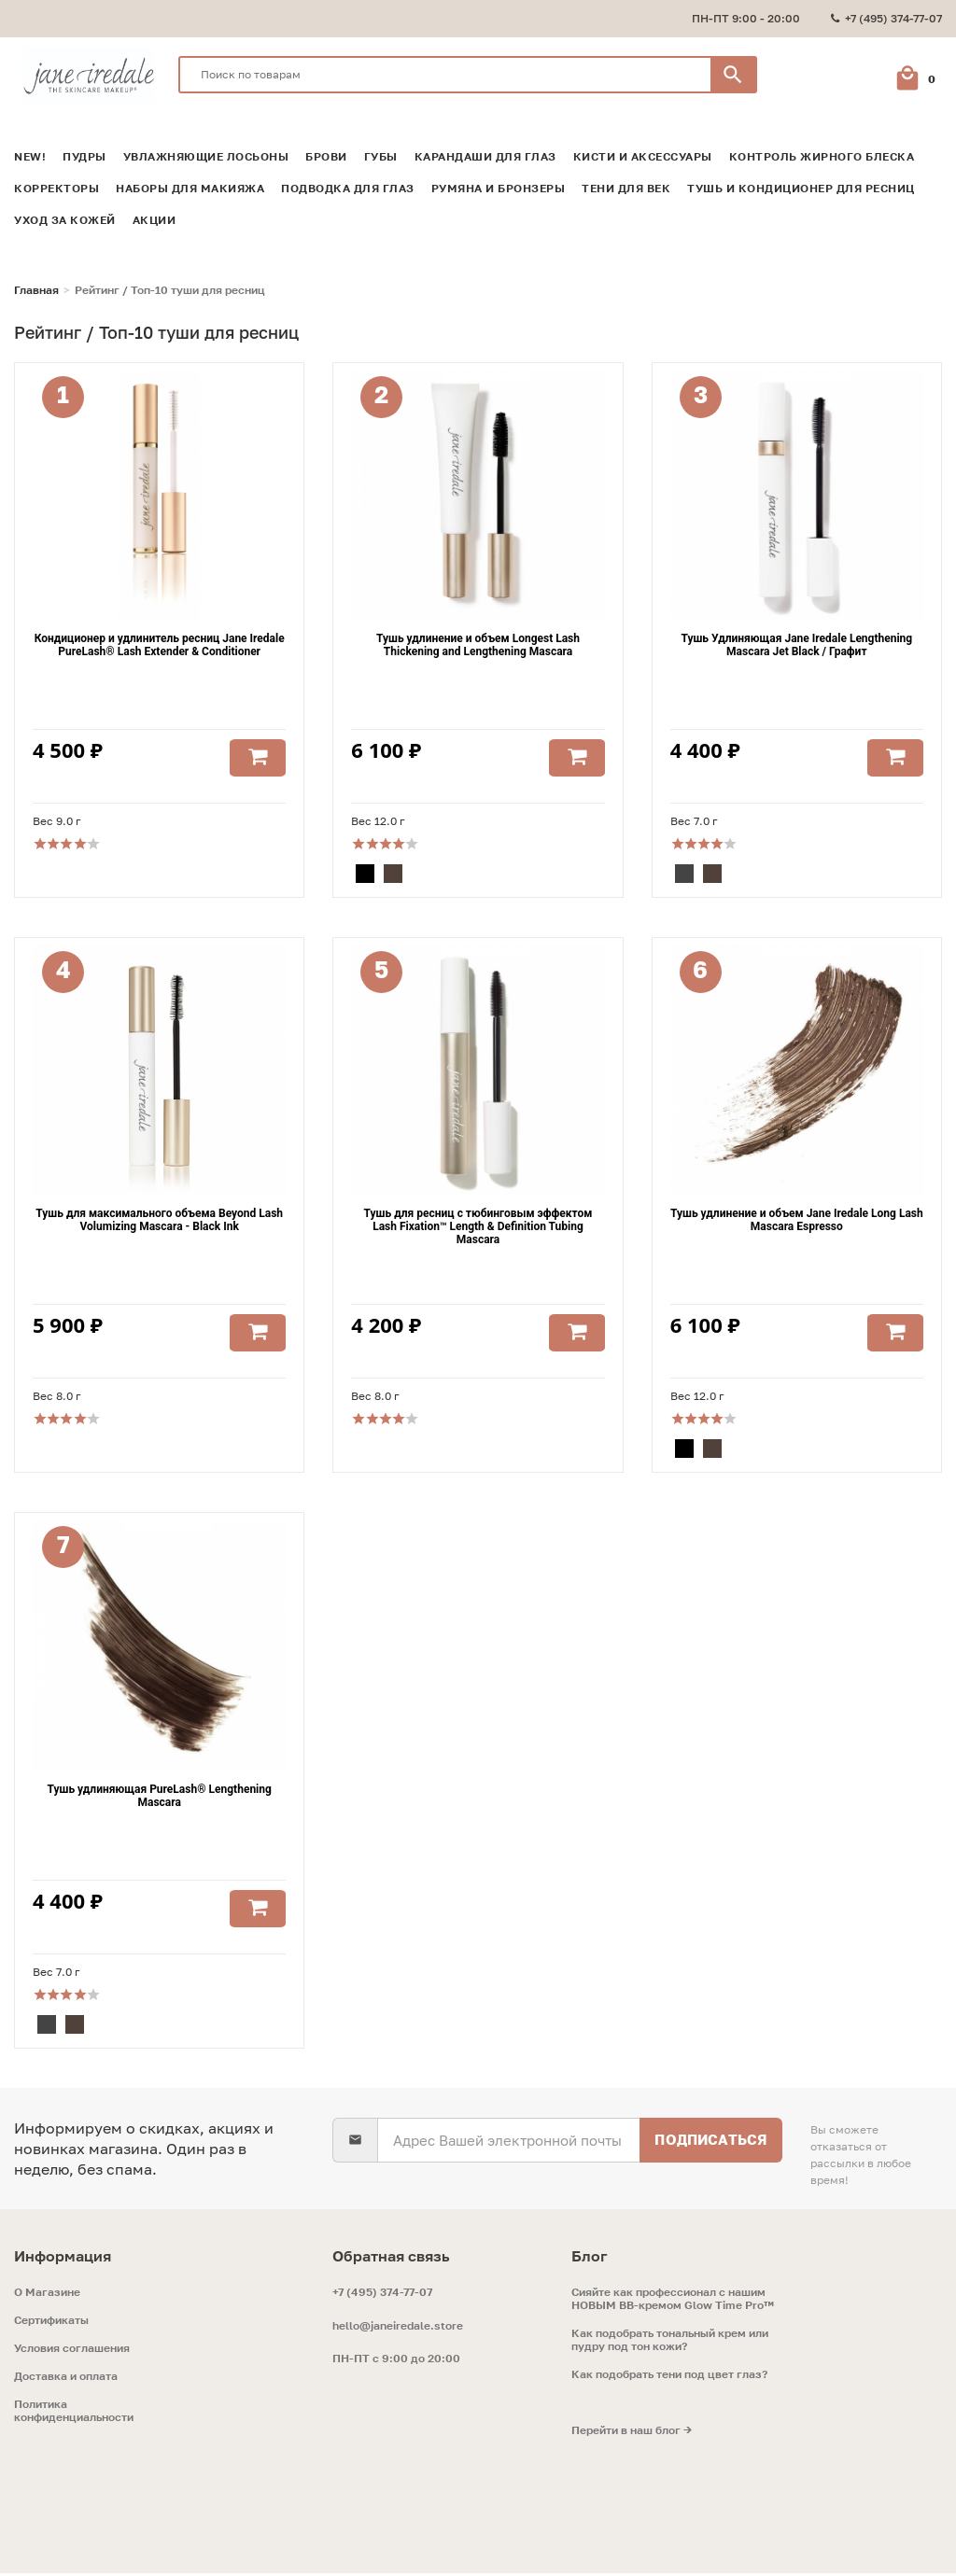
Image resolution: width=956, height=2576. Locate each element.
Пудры (84, 152)
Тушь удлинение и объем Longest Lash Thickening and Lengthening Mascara (478, 643)
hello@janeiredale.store (397, 2328)
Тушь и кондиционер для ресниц (801, 183)
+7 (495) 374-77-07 (382, 2295)
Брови (326, 152)
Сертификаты (51, 2323)
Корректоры (56, 183)
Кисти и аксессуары (642, 152)
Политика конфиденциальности (74, 2414)
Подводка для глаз (348, 183)
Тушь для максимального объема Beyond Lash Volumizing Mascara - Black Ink (159, 1221)
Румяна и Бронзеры (498, 183)
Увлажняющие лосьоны (206, 152)
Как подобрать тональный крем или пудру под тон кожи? (669, 2343)
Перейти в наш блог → (631, 2433)
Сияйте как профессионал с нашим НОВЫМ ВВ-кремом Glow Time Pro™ (672, 2302)
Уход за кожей (65, 215)
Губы (381, 152)
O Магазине (47, 2295)
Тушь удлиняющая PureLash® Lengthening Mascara (159, 1798)
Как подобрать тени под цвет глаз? (669, 2377)
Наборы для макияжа (190, 183)
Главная (36, 285)
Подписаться (710, 2142)
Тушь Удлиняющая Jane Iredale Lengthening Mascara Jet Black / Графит (796, 643)
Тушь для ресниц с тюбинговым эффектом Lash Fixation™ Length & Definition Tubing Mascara (478, 1227)
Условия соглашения (72, 2351)
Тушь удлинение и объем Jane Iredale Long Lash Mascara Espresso (796, 1221)
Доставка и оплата (66, 2379)
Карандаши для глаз (485, 152)
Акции (154, 215)
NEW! (30, 152)
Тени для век (626, 183)
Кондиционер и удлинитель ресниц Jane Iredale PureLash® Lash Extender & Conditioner (160, 643)
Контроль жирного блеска (822, 152)
